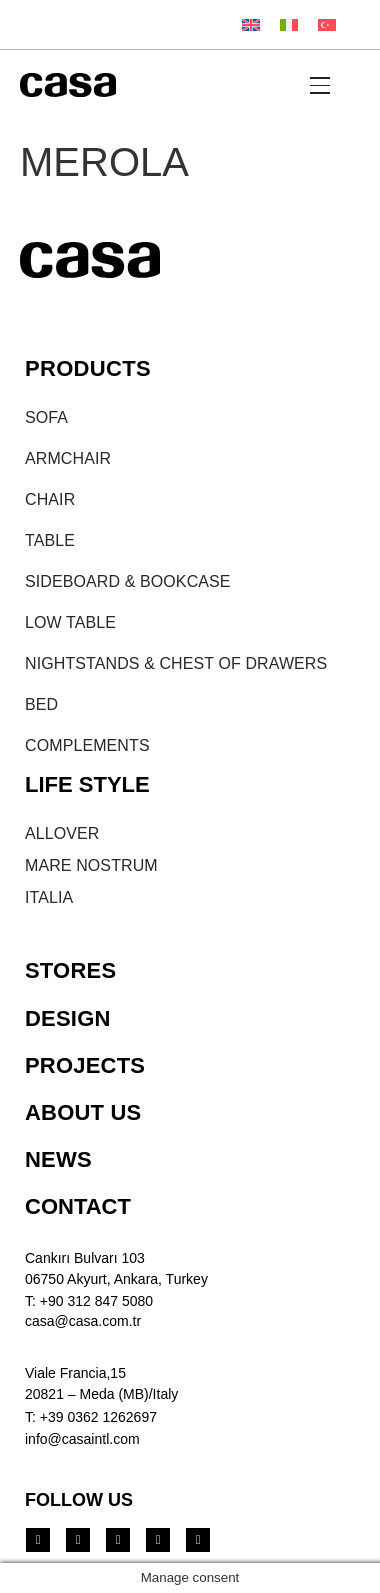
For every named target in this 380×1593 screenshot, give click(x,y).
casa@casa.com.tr (83, 1321)
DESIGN (68, 1018)
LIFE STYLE (87, 784)
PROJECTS (85, 1065)
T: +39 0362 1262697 (91, 1417)
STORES (70, 970)
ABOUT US (83, 1112)
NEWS (58, 1159)
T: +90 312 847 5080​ (89, 1301)
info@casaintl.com (82, 1439)
